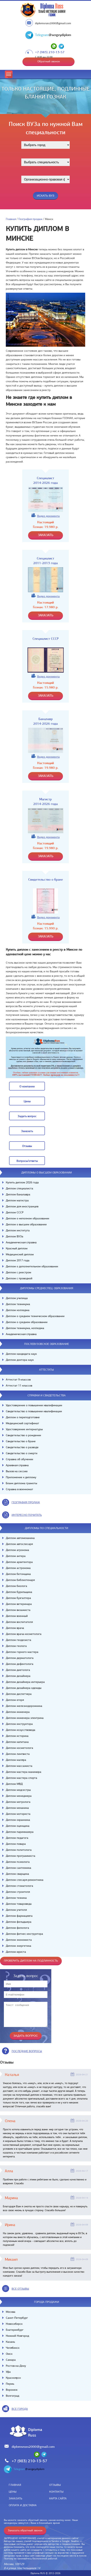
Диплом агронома (17, 1550)
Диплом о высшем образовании (26, 1224)
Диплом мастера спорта (21, 1778)
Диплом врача (15, 1628)
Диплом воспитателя (19, 1622)
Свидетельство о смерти (21, 1453)
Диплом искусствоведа (20, 1730)
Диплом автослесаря (19, 1544)
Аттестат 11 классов (19, 1385)
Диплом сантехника (18, 1868)
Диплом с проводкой (19, 1278)
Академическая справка (21, 1242)
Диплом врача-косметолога (23, 1634)
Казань (10, 2341)
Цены (12, 2491)
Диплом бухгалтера (18, 1598)
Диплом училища (17, 1298)
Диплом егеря (15, 1700)
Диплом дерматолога (19, 1658)
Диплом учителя (16, 1909)
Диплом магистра (17, 1200)
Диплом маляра (16, 1760)
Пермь (10, 2383)
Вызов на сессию (16, 1471)
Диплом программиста (20, 1856)
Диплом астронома (18, 1568)
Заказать (15, 2498)
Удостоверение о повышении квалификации (34, 1405)
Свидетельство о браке (21, 1441)
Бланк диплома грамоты (21, 1483)
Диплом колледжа (17, 1310)
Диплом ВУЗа (14, 1236)
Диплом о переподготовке (23, 1417)
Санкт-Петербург (17, 2317)
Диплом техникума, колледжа (25, 1328)
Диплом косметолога (19, 1748)
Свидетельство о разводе (22, 1447)
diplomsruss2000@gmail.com (53, 23)
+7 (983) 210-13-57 (49, 52)
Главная (11, 219)
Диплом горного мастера (22, 1652)
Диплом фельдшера (18, 1921)
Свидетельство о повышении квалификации (34, 1411)
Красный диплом (16, 1248)
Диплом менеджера (19, 1796)
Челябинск (12, 2347)
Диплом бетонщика (18, 1574)
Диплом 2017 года (17, 1260)
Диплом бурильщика (19, 1592)
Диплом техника (16, 1898)
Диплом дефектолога (19, 1664)
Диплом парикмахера (19, 1832)
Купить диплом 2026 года (22, 1182)
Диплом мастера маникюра (23, 1772)
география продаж (26, 1502)
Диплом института (18, 1230)
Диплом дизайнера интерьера (25, 1682)
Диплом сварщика (17, 1874)
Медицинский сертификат (22, 1423)
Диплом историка (17, 1736)
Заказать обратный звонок (25, 2530)
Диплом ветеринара (19, 1604)
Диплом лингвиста (18, 1754)
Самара (11, 2359)
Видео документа (48, 516)
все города (20, 2409)
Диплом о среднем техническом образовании (35, 1316)
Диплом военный (17, 1616)
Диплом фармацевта (19, 1915)
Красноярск (13, 2377)
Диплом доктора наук (20, 1360)
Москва (10, 2311)
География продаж (30, 219)
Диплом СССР (14, 1212)
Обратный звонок (48, 61)
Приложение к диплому (21, 1477)
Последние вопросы (27, 2051)
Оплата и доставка (23, 2505)
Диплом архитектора (19, 1562)
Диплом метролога (18, 1802)
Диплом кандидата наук (21, 1354)
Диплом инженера (18, 1712)
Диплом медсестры (18, 1790)
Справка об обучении (19, 1459)
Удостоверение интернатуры (24, 1429)
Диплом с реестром (18, 1272)
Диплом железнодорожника (24, 1706)
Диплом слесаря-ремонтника (24, 1880)
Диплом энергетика (18, 1945)
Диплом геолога (16, 1646)
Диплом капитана (17, 1742)
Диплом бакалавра (18, 1194)
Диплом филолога (17, 1927)
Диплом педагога (17, 1838)
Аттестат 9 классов (18, 1379)
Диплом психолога (18, 1862)
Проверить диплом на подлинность (31, 1960)
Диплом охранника (18, 1820)
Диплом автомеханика (20, 1538)
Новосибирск (14, 2323)
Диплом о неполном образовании (27, 1218)
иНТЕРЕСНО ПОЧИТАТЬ (27, 1515)
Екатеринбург (14, 2329)
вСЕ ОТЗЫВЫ (20, 2288)
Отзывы (55, 2485)
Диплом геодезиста (18, 1640)
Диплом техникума (18, 1304)
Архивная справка (17, 1465)
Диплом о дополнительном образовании (32, 1266)
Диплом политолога (19, 1850)
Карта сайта (58, 2498)
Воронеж (11, 2389)
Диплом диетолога (18, 1670)
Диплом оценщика (17, 1826)
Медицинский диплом (20, 1254)
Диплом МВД (14, 1784)
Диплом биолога (16, 1586)
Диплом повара (16, 1844)
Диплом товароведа (19, 1903)
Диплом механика (17, 1808)
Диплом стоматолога (19, 1886)
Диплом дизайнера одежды (23, 1688)
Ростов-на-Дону (16, 2365)
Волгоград (12, 2395)
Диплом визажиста (18, 1610)
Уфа (8, 2371)
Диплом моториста (18, 1814)
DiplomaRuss (34, 2432)
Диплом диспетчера (19, 1694)
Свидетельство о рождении (23, 1435)
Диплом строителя (18, 1892)
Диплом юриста (16, 1951)
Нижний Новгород (17, 2335)
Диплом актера (16, 1556)
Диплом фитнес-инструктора (24, 1933)
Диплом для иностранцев (22, 1206)
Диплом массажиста (19, 1766)
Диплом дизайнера (18, 1676)
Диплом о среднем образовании (26, 1322)
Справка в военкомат (19, 1489)
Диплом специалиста (19, 1188)
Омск (9, 2353)
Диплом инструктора (19, 1724)
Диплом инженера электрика (25, 1718)
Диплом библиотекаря (20, 1580)
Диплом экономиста (19, 1939)
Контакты (56, 2491)
